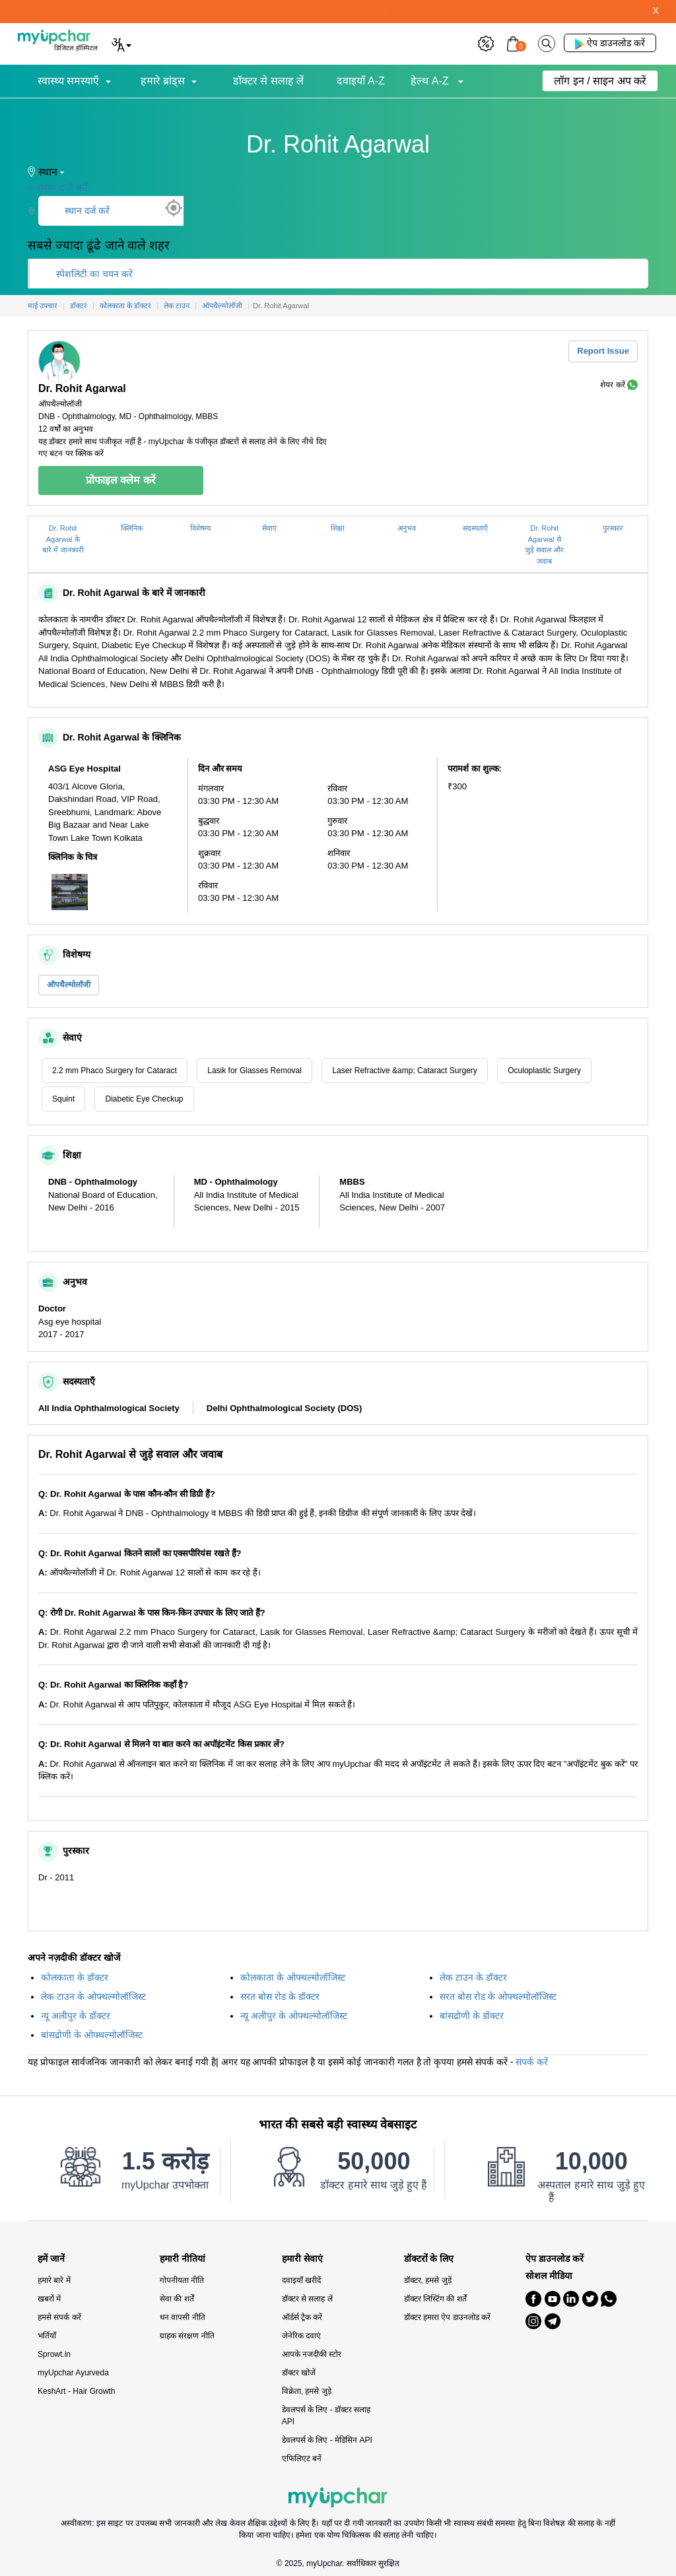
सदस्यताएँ (475, 528)
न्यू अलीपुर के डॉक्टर (75, 2015)
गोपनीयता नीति (182, 2280)
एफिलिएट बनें (301, 2458)
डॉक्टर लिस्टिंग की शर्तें (435, 2298)
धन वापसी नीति (182, 2317)
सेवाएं (269, 528)
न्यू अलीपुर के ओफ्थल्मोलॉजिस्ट (293, 2015)
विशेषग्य (200, 528)
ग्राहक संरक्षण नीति (187, 2335)
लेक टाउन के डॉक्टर (473, 1977)
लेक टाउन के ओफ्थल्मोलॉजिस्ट (93, 1996)
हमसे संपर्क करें (59, 2317)
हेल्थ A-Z (431, 80)
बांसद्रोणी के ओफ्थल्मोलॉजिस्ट (92, 2035)
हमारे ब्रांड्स (163, 80)
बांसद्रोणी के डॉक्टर (472, 2015)
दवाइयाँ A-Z (361, 80)
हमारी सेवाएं (302, 2259)
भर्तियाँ (47, 2335)
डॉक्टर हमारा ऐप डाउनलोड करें (447, 2317)
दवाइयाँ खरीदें (301, 2280)
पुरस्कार (613, 528)
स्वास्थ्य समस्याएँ (68, 80)
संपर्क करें (532, 2062)
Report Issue (603, 351)
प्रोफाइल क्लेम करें (121, 480)
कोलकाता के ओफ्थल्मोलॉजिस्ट (292, 1977)
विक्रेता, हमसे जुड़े (306, 2391)
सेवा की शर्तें (177, 2298)
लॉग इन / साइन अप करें (600, 80)
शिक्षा (338, 528)
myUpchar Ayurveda (73, 2372)
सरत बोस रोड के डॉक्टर (280, 1996)
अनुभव (406, 528)
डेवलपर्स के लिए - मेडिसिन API (327, 2440)
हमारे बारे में (54, 2280)
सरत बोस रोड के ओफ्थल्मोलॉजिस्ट (498, 1996)
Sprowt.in (54, 2354)
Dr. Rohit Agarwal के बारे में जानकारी (63, 539)
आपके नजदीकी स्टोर (312, 2354)
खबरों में (49, 2298)
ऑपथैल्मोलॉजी (68, 984)
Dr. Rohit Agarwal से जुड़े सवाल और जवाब (544, 544)
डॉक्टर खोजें (299, 2372)
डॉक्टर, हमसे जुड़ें (428, 2280)
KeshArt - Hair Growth (76, 2391)
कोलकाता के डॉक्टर (74, 1977)
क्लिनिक (132, 528)
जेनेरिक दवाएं (301, 2335)
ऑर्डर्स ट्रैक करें (302, 2317)
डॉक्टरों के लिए (429, 2259)
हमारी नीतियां (182, 2259)
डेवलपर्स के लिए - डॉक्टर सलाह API (326, 2415)
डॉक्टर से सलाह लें (268, 80)
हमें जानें (51, 2259)
